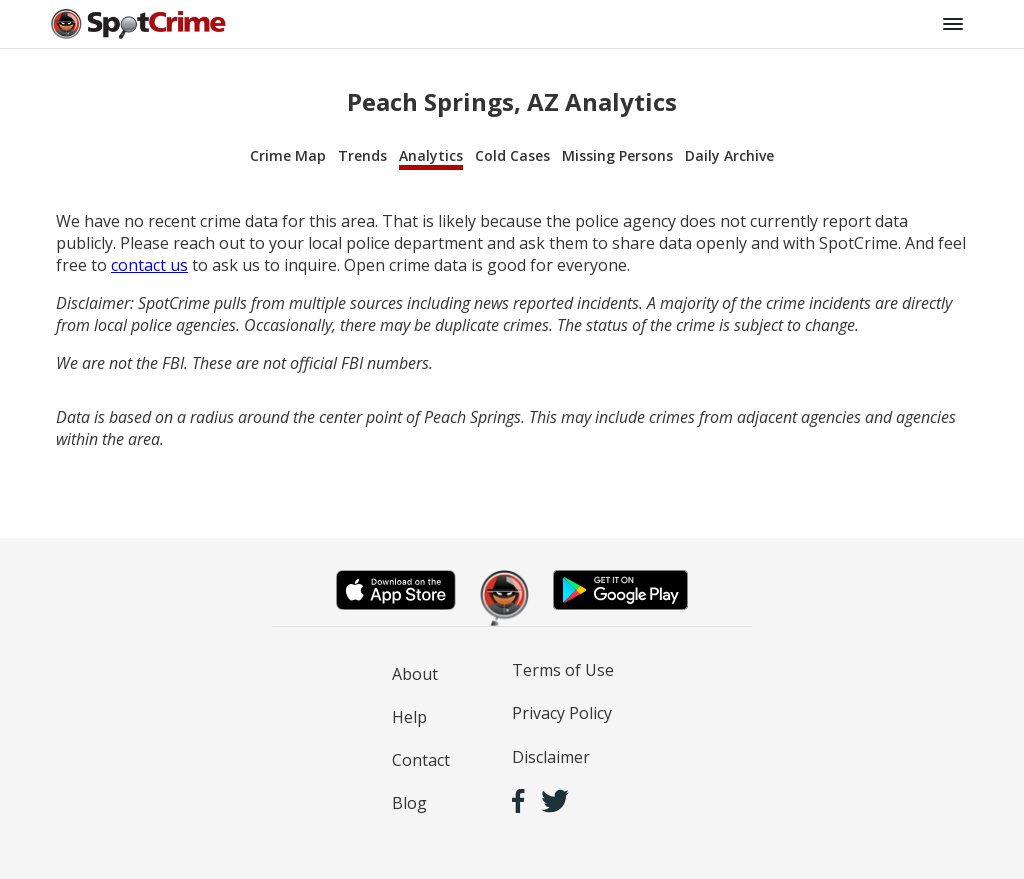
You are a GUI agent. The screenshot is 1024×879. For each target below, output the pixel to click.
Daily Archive (729, 155)
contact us (149, 265)
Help (409, 717)
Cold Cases (512, 155)
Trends (362, 155)
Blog (409, 803)
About (415, 674)
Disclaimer (551, 757)
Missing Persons (617, 155)
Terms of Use (563, 670)
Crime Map (288, 155)
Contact (421, 760)
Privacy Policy (562, 713)
